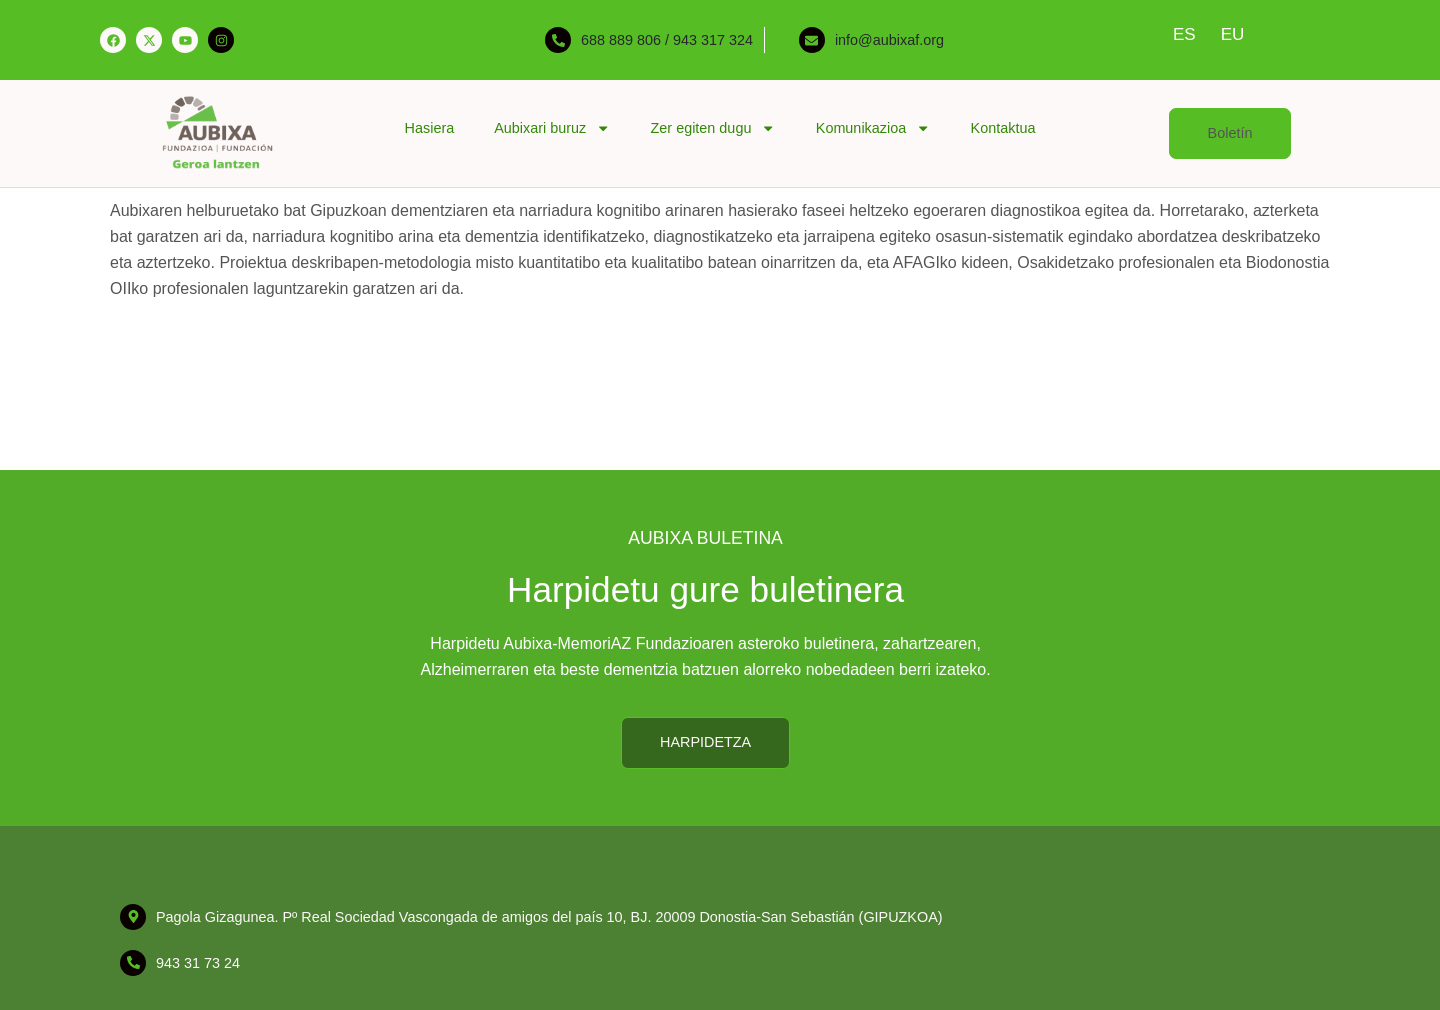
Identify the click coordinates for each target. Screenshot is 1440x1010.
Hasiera (430, 128)
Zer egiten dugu (713, 128)
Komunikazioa (873, 128)
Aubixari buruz (552, 128)
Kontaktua (1003, 128)
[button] (1230, 133)
